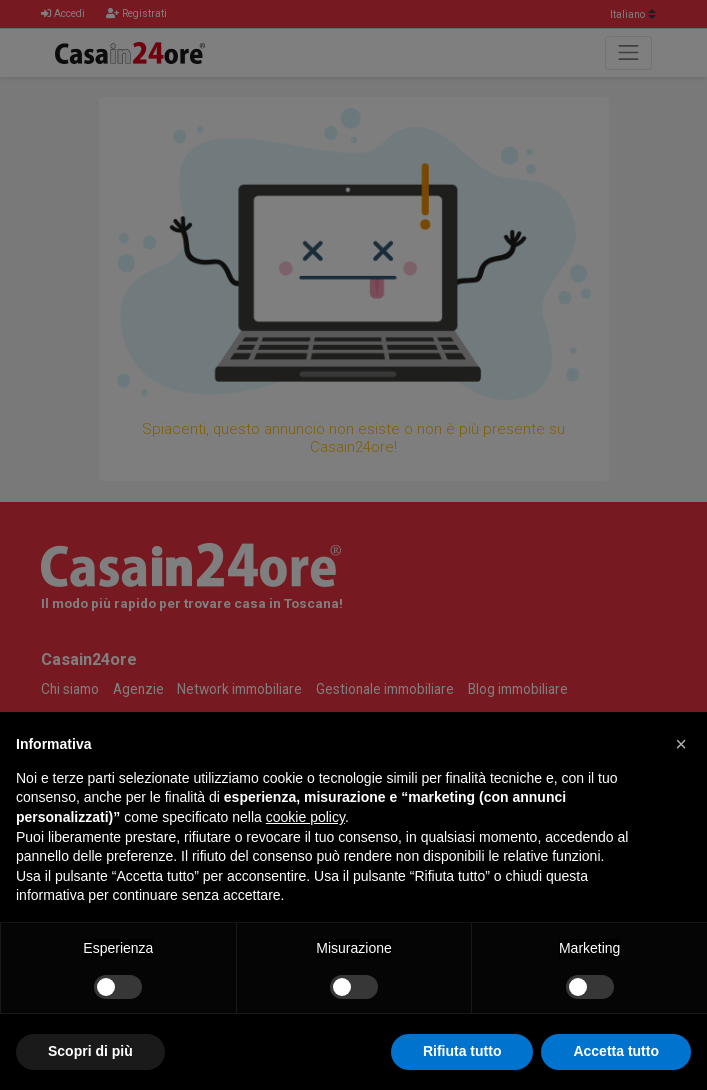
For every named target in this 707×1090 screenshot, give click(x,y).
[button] (681, 744)
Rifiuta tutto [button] (462, 1051)
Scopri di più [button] (90, 1051)
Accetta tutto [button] (616, 1051)
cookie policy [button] (305, 817)
